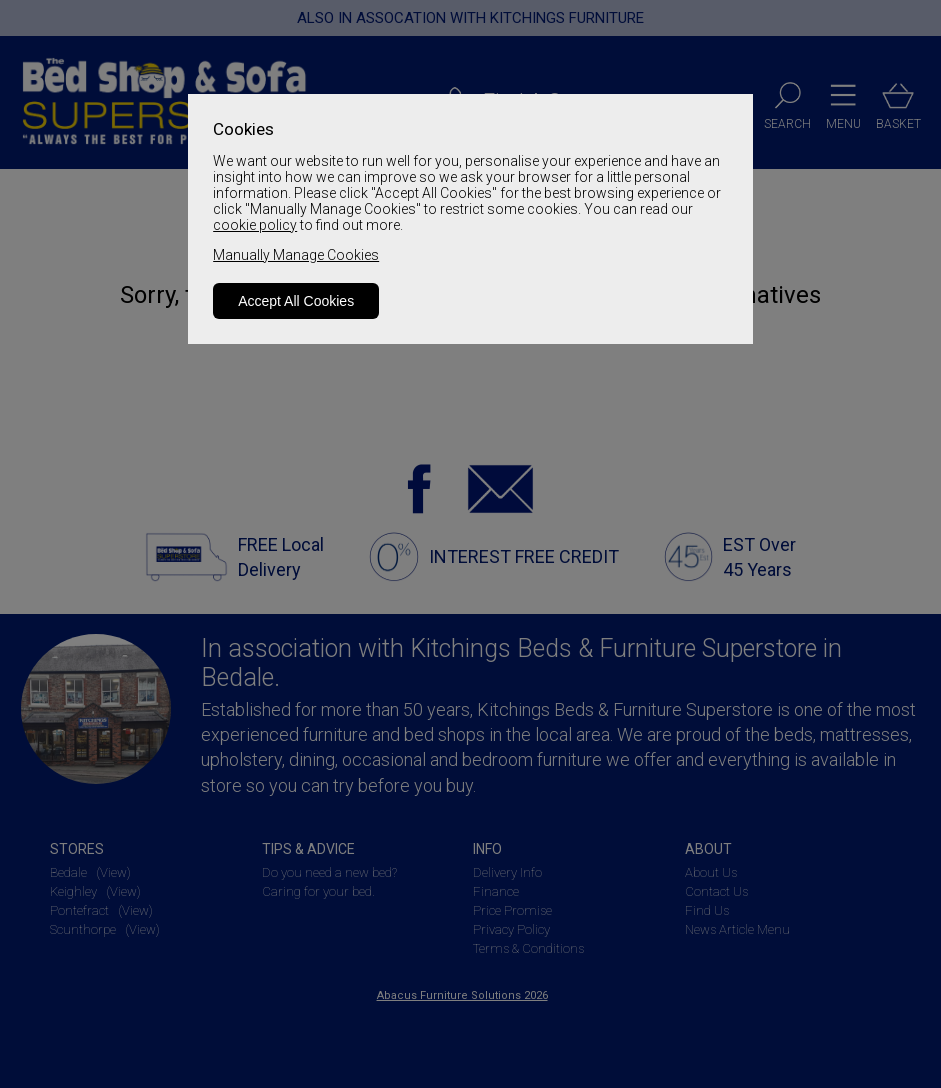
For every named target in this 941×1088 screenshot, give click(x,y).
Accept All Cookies (296, 301)
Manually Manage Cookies (296, 255)
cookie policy (255, 225)
